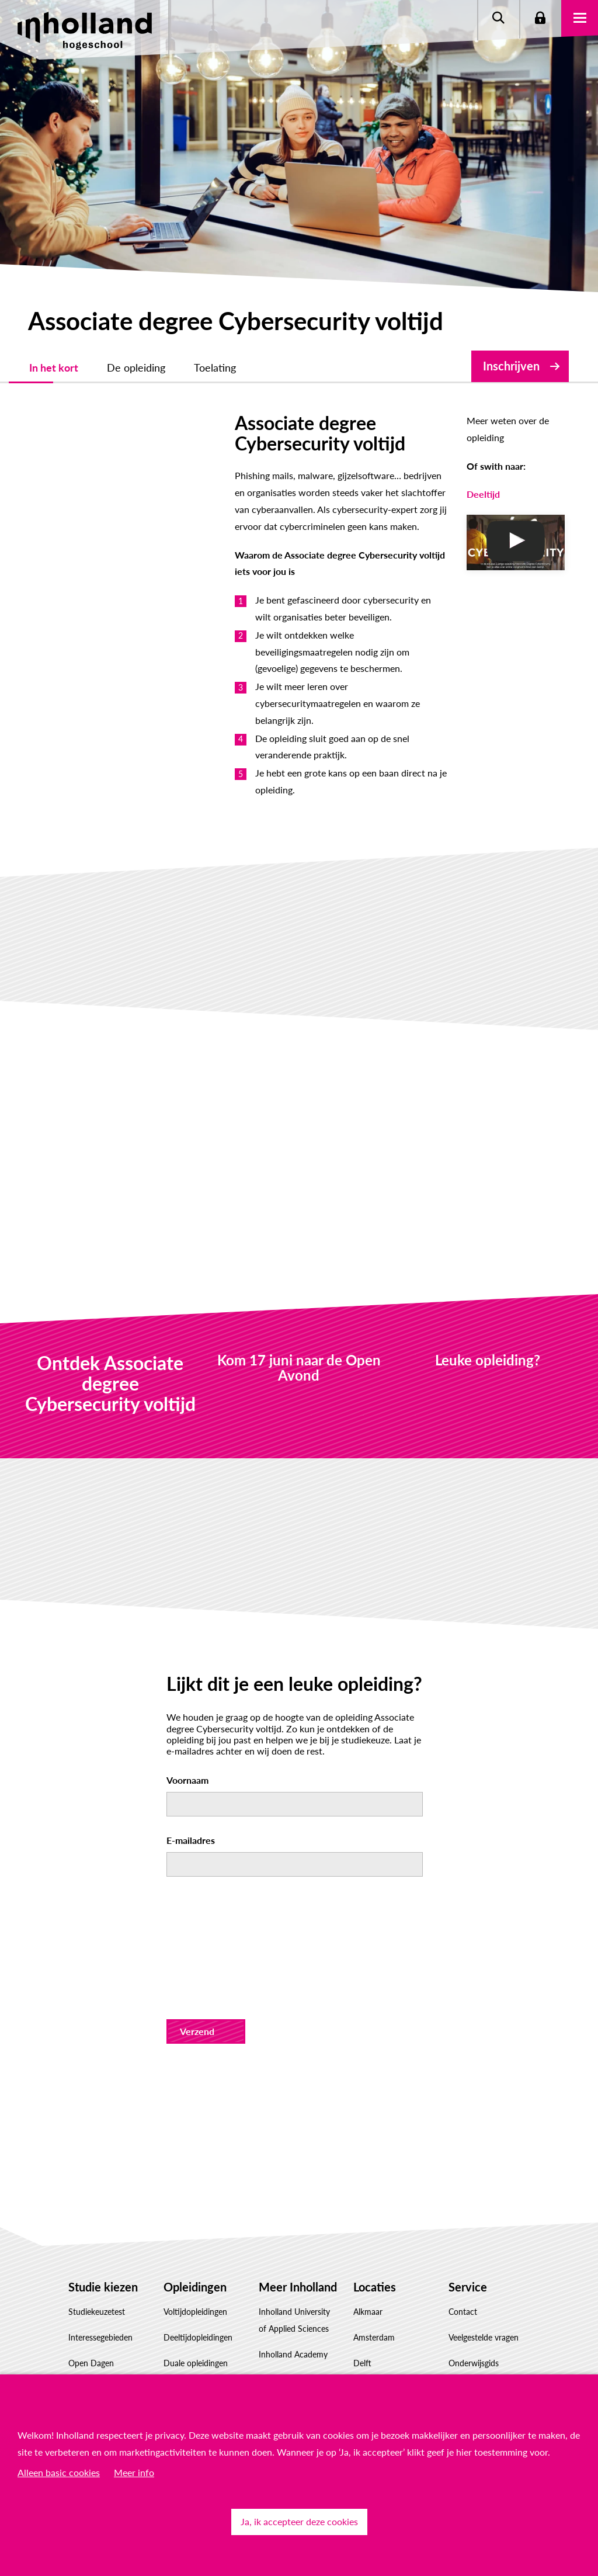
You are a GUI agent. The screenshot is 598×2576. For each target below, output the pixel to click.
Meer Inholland (298, 2131)
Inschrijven (511, 366)
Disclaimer (467, 2233)
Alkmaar (368, 2157)
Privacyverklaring (478, 2259)
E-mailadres (190, 1685)
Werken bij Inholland (296, 2335)
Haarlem (368, 2285)
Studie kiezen (103, 2131)
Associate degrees (195, 2233)
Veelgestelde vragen (483, 2182)
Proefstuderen (93, 2233)
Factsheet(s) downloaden (90, 2318)
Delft (362, 2208)
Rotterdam (372, 2310)
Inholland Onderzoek (296, 2267)
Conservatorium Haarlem (287, 2233)
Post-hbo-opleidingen (202, 2259)
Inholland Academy (293, 2199)
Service (467, 2131)
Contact (462, 2157)
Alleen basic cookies (59, 2472)
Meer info (134, 2472)
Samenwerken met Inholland (292, 2301)
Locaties (374, 2131)
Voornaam (187, 1625)
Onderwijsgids (473, 2208)
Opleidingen (195, 2131)
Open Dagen (91, 2208)
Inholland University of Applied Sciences (294, 2165)
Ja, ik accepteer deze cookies (299, 2521)
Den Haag (371, 2233)
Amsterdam (374, 2182)
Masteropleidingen (197, 2285)
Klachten (464, 2336)
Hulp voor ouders (99, 2259)
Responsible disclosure (488, 2285)
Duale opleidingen (196, 2208)
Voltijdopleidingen (195, 2157)
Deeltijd (419, 477)
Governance (280, 2361)
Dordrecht (372, 2259)
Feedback (465, 2310)
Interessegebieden (100, 2182)
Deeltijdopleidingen (198, 2182)
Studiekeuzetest (96, 2157)
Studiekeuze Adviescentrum (95, 2361)
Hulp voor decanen (102, 2285)
